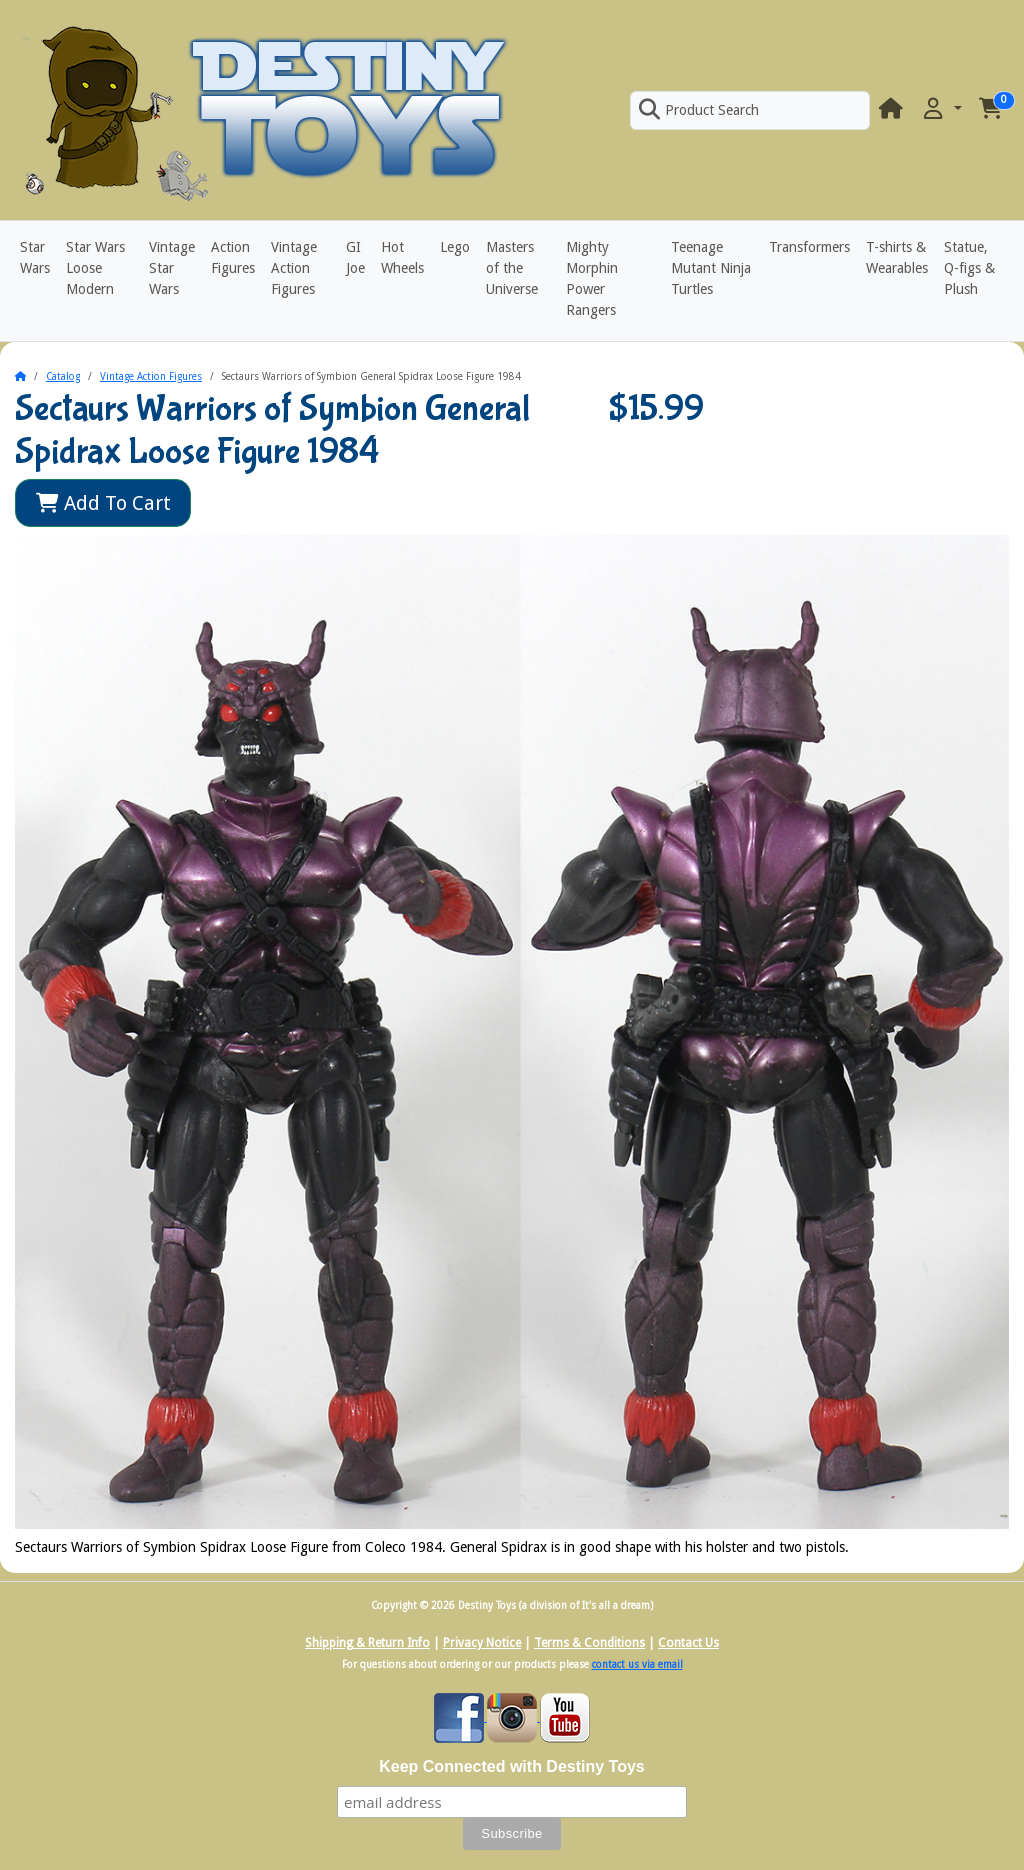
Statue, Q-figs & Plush (969, 268)
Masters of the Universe (512, 268)
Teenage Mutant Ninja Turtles (711, 268)
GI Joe (355, 257)
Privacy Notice (482, 1643)
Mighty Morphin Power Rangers (592, 278)
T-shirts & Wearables (897, 257)
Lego (455, 247)
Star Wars (35, 257)
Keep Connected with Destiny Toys (512, 1766)
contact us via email (637, 1664)
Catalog (63, 376)
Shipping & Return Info (367, 1643)
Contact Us (688, 1643)
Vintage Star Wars (172, 268)
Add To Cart (103, 503)
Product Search (699, 110)
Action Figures (233, 257)
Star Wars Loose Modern (95, 268)
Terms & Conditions (589, 1643)
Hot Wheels (402, 257)
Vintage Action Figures (294, 268)
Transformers (809, 247)
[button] (941, 109)
